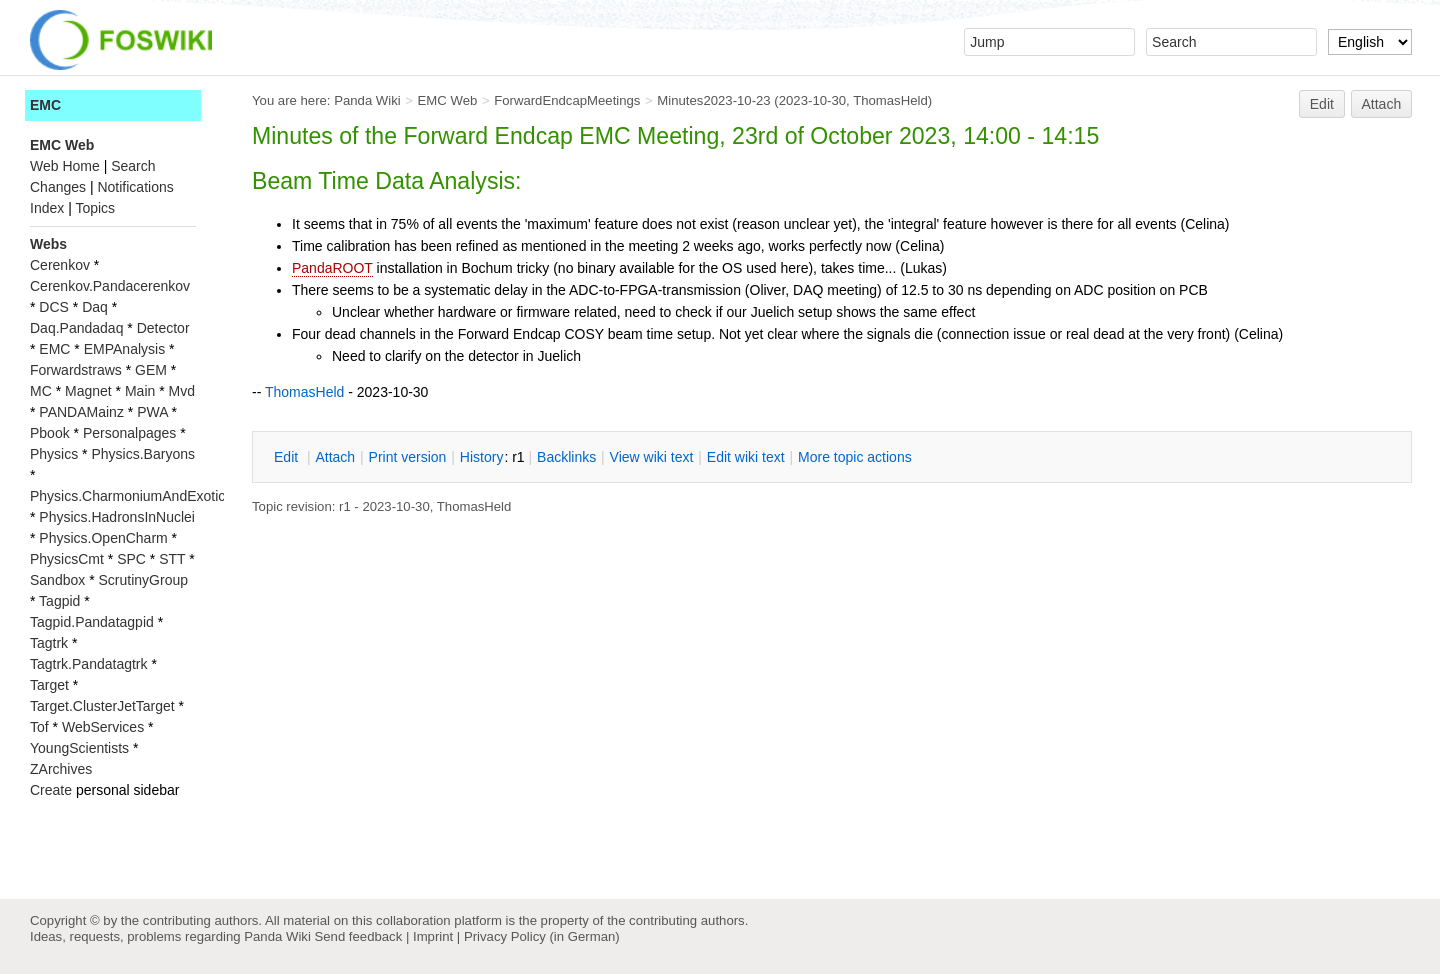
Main (140, 391)
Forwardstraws (76, 370)
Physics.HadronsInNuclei (117, 517)
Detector (163, 328)
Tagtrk (49, 643)
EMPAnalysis (124, 349)
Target (49, 685)
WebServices (103, 727)
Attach (1382, 104)
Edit (1322, 104)
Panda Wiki (367, 100)
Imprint (433, 936)
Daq (95, 307)
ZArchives (61, 769)
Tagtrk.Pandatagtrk (89, 664)
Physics (54, 454)
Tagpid (59, 601)
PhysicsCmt (67, 559)
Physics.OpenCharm (103, 538)
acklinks (566, 457)
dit (288, 457)
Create (51, 790)
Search (133, 166)
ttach (335, 457)
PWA (152, 412)
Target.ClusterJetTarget (102, 706)
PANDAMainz (81, 412)
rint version (408, 457)
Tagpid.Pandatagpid (92, 622)
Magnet (88, 391)
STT (172, 559)
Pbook (50, 433)
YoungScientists (79, 748)
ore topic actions (855, 457)
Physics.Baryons (142, 454)
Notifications (135, 187)
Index (47, 208)
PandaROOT (332, 268)
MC (41, 391)
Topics (95, 208)
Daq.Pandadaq (76, 328)
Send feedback (358, 936)
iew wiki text (652, 457)
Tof (39, 727)
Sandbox (57, 580)
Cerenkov (60, 265)
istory (482, 457)
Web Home (65, 166)
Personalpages (129, 433)
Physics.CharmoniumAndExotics (131, 496)
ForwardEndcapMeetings (567, 100)
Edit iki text (746, 457)
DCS (54, 307)
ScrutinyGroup (143, 580)
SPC (131, 559)
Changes (58, 187)
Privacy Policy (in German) (542, 936)
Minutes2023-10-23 (713, 100)
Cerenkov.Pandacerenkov (110, 286)
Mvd (182, 391)
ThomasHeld (890, 100)
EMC (45, 105)
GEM (151, 370)
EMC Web (448, 100)
